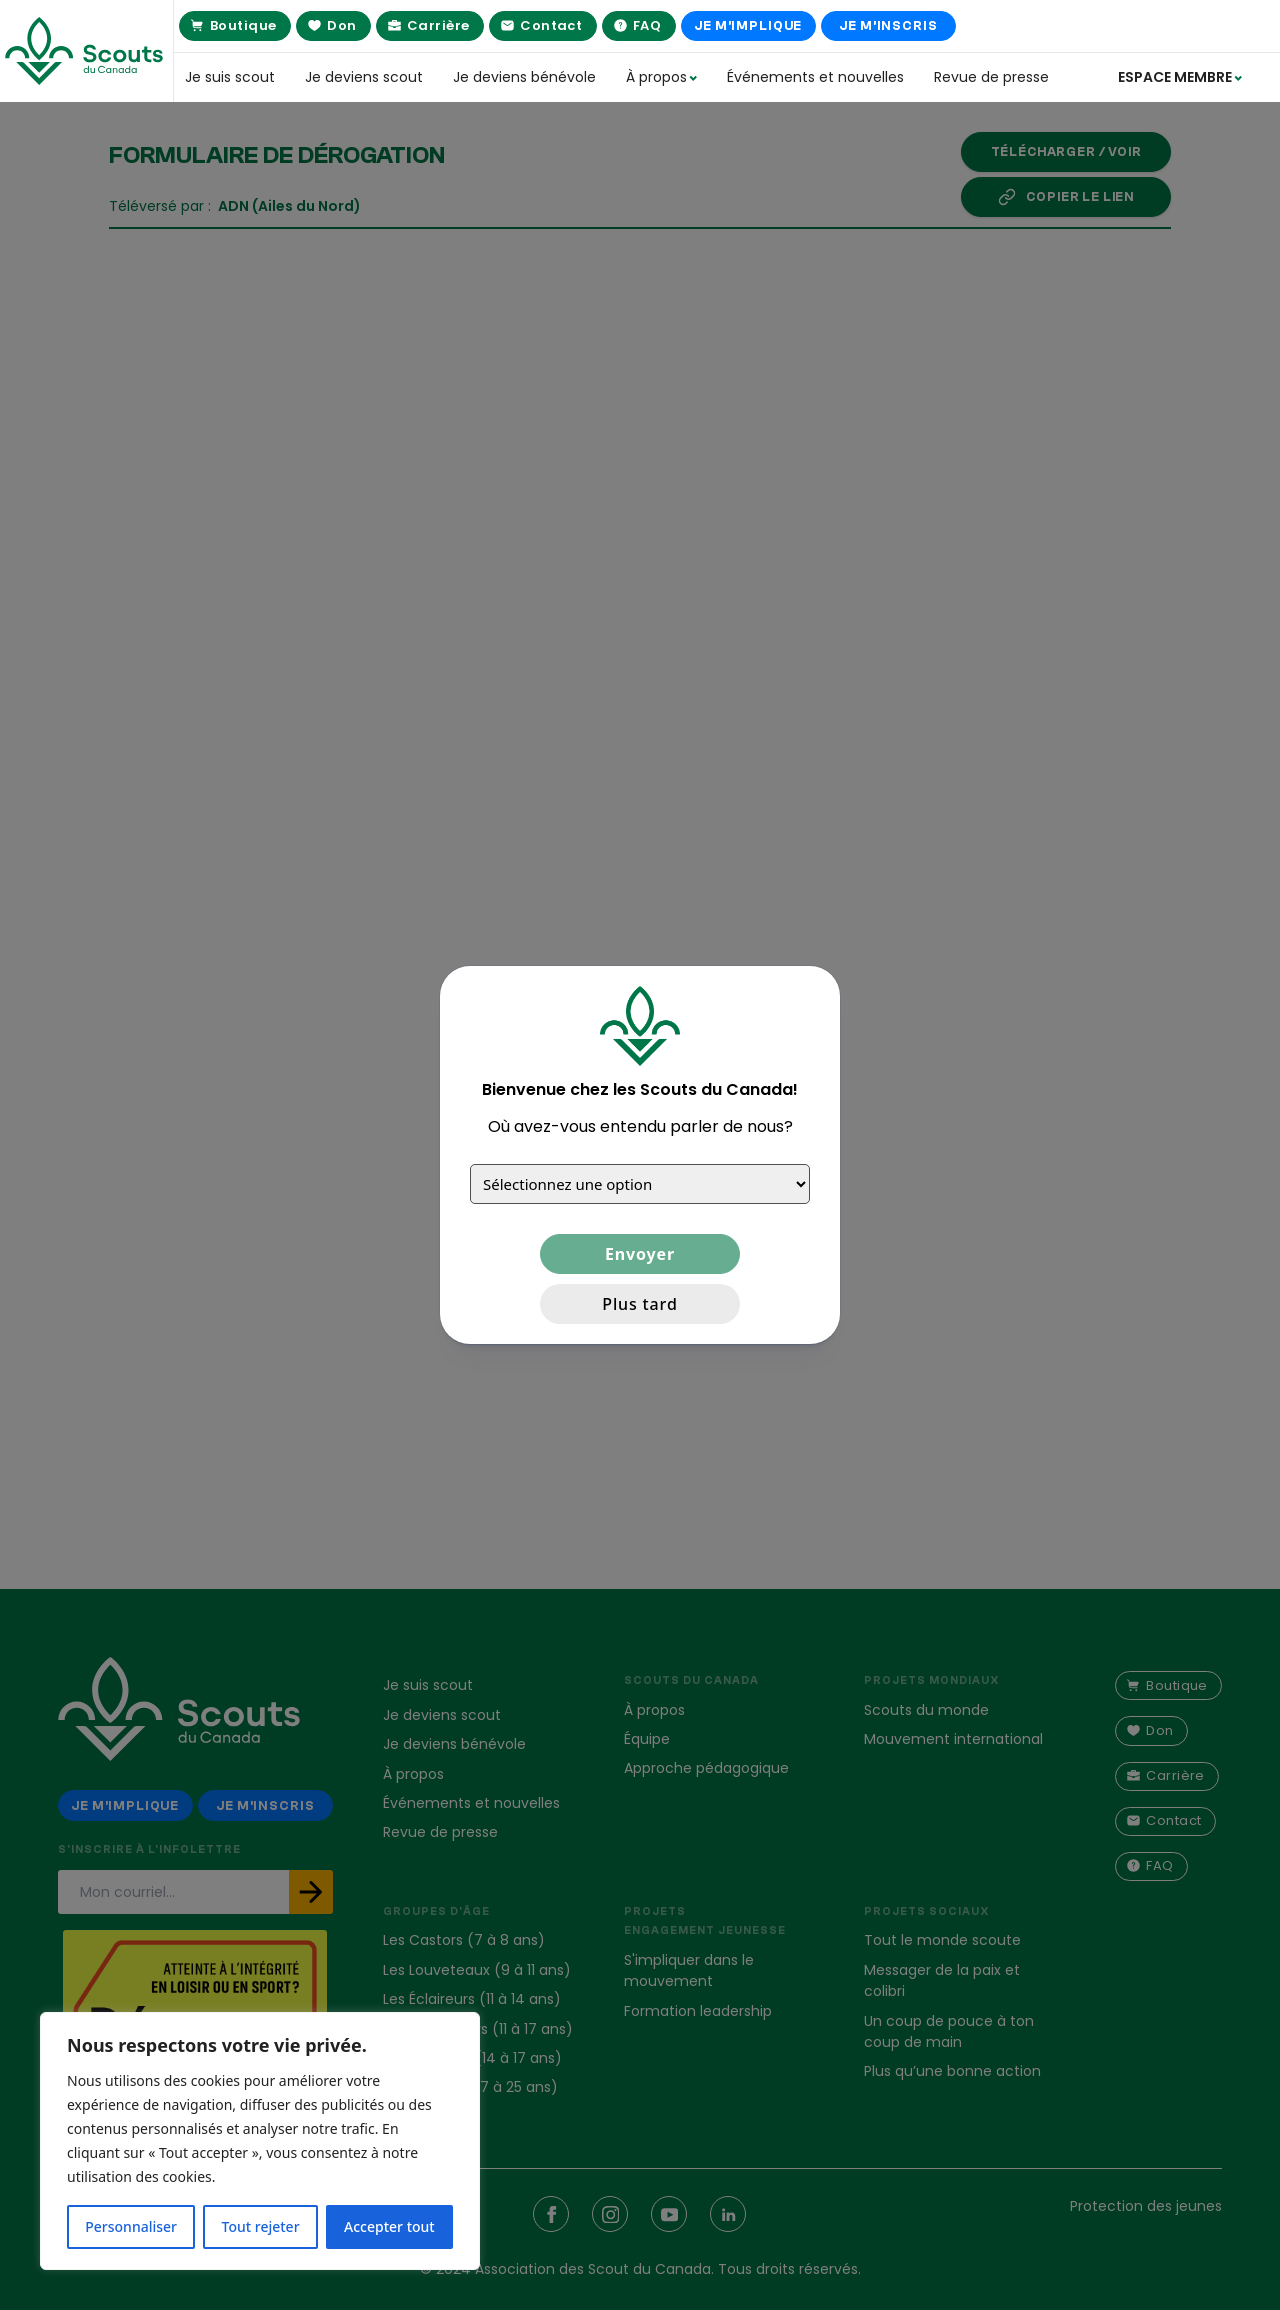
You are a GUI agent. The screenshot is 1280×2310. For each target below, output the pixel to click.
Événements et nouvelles (815, 77)
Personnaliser (131, 2226)
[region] (260, 2141)
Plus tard (639, 1304)
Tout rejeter (261, 2226)
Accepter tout (389, 2226)
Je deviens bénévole (524, 77)
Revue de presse (991, 77)
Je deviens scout (364, 77)
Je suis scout (230, 77)
